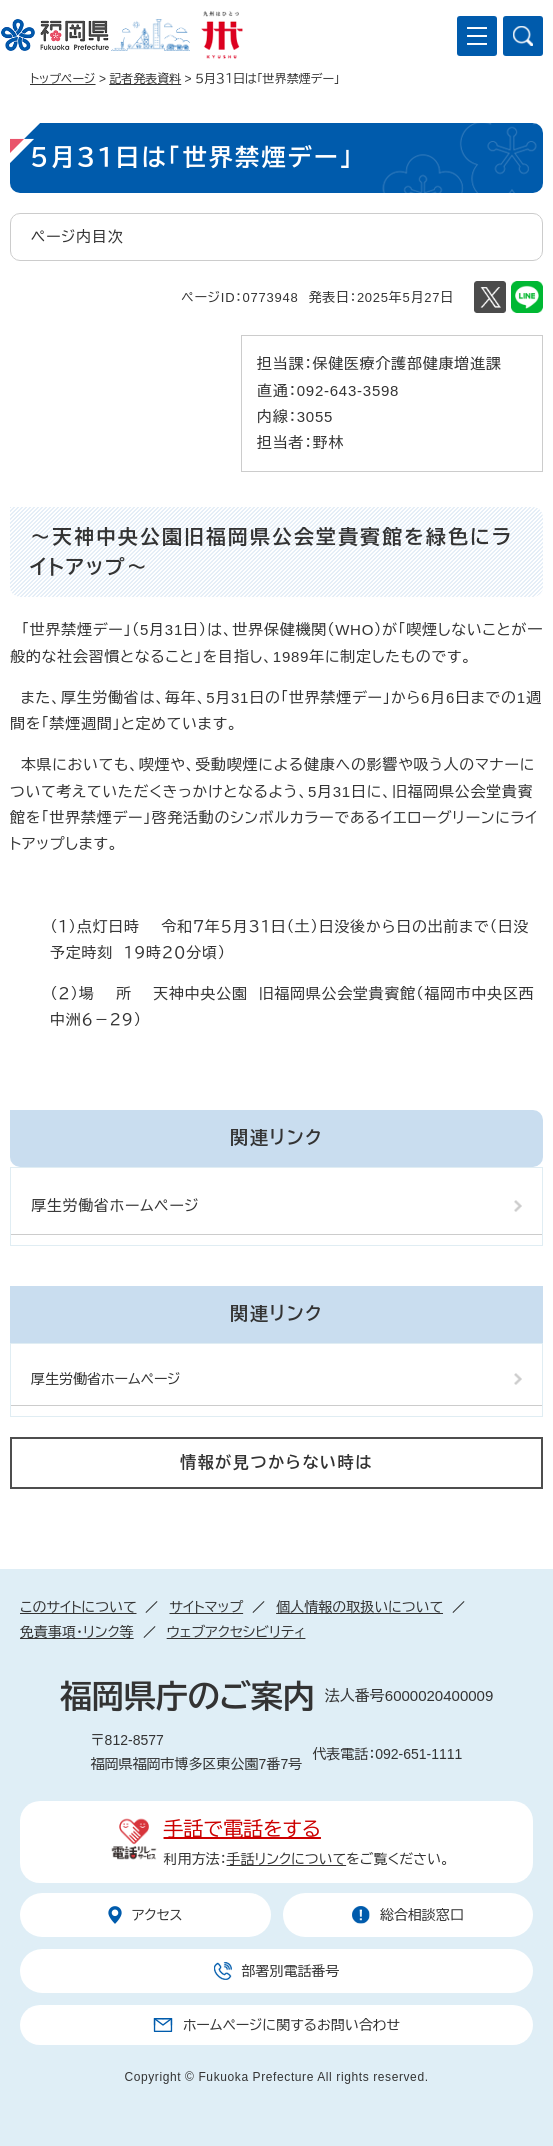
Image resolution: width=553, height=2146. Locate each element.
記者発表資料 (145, 79)
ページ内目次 (77, 236)
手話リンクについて (287, 1859)
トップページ (63, 79)
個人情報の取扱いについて (359, 1607)
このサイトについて (78, 1607)
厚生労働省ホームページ (115, 1205)
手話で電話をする (242, 1829)
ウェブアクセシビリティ (236, 1632)
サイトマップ (206, 1607)
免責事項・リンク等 (77, 1632)
